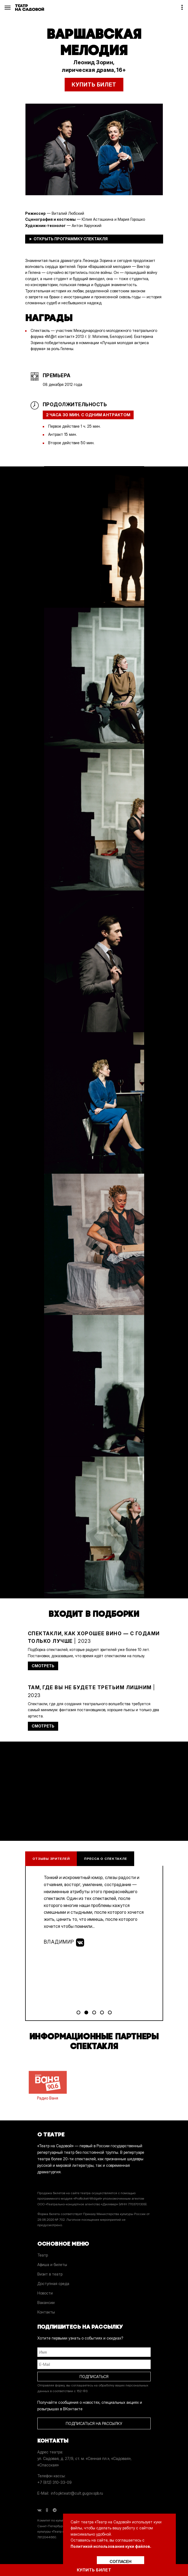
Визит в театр (49, 2274)
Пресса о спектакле (105, 1859)
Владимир (64, 1942)
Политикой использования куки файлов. (111, 2546)
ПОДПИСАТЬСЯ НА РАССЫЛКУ (94, 2423)
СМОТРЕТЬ (43, 1665)
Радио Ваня (47, 2084)
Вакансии (46, 2302)
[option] (94, 149)
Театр (42, 2255)
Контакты (46, 2312)
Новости (45, 2293)
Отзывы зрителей (51, 1859)
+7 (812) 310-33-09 (54, 2482)
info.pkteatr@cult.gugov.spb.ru (77, 2493)
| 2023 (94, 1637)
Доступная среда (53, 2283)
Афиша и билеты (52, 2264)
